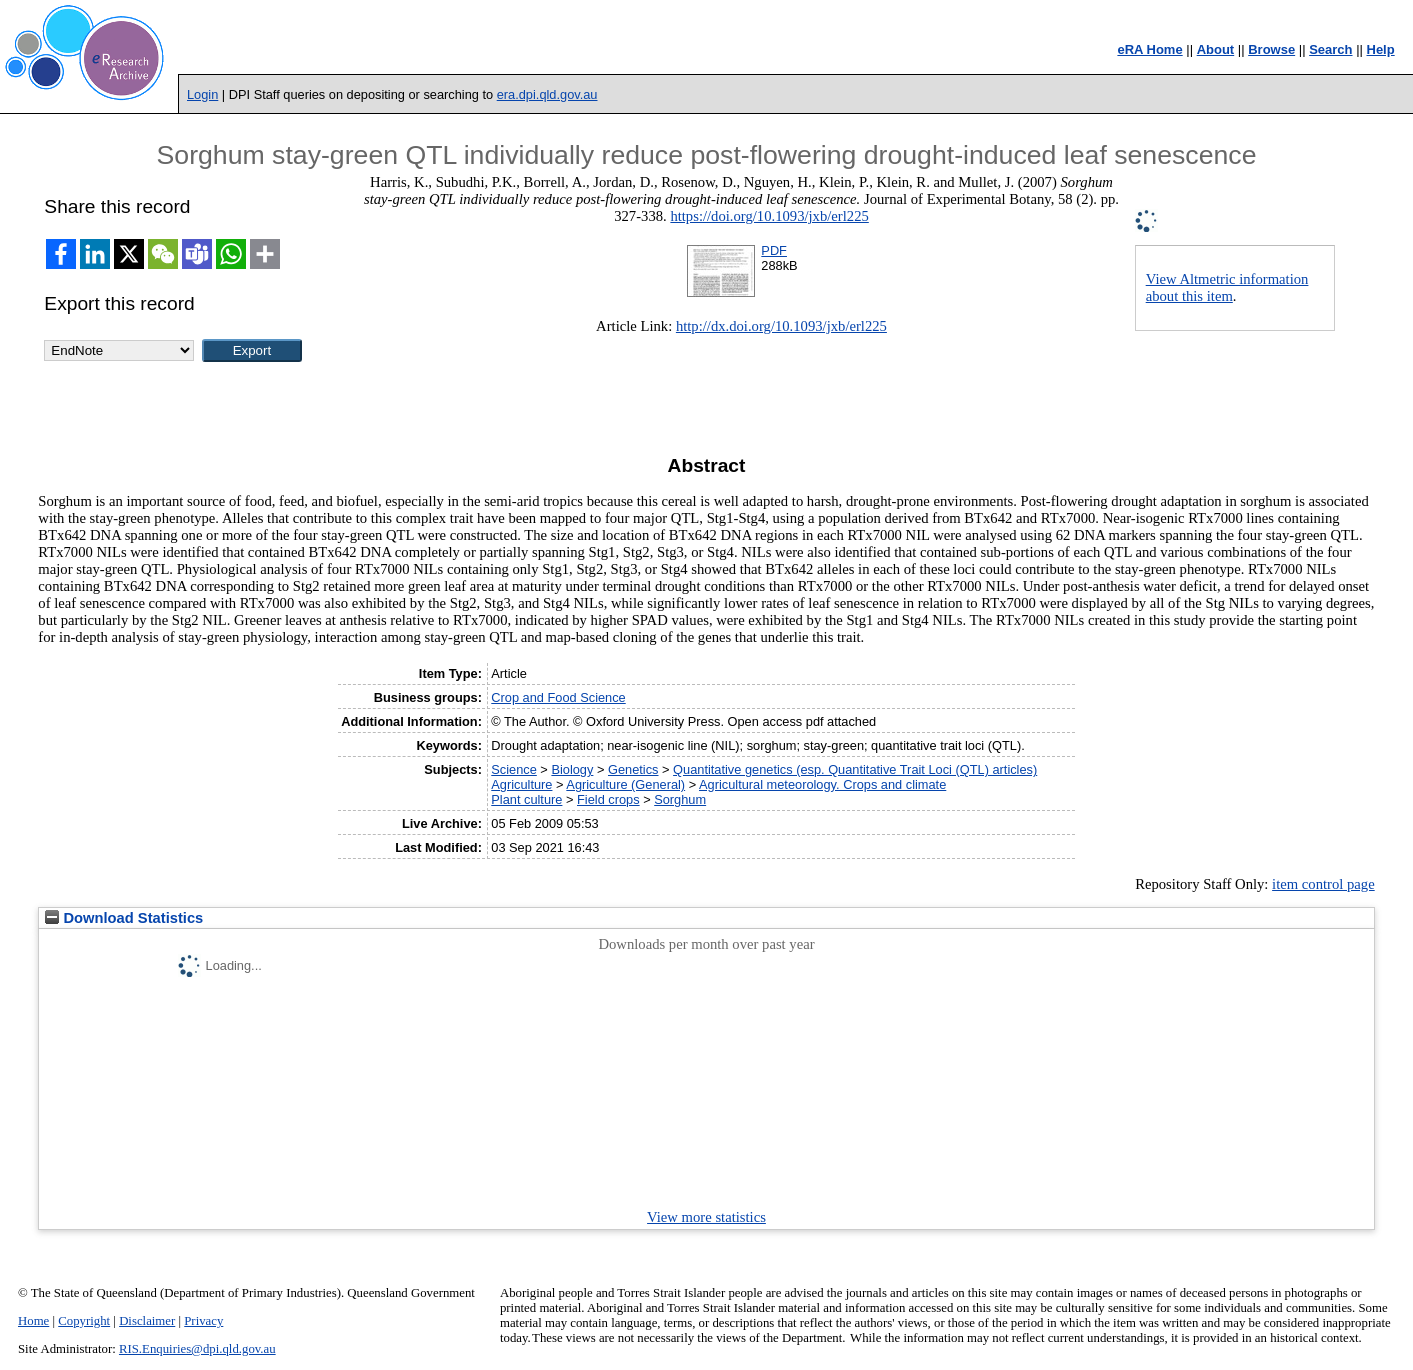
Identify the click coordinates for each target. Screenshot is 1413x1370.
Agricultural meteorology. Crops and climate (822, 784)
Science (514, 769)
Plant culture (526, 799)
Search (1330, 49)
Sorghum (680, 799)
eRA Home (1149, 49)
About (1216, 49)
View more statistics (706, 1217)
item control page (1323, 884)
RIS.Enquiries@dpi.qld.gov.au (197, 1349)
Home (33, 1321)
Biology (572, 769)
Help (1381, 49)
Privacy (203, 1321)
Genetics (633, 769)
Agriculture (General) (625, 784)
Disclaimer (147, 1321)
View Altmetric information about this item (1227, 287)
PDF (774, 250)
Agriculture (521, 784)
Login (202, 94)
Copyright (84, 1321)
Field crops (608, 799)
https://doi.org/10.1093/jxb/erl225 (769, 216)
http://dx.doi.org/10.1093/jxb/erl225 (781, 326)
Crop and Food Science (558, 697)
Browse (1271, 49)
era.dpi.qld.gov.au (547, 94)
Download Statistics (124, 918)
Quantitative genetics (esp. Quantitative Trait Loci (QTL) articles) (855, 769)
